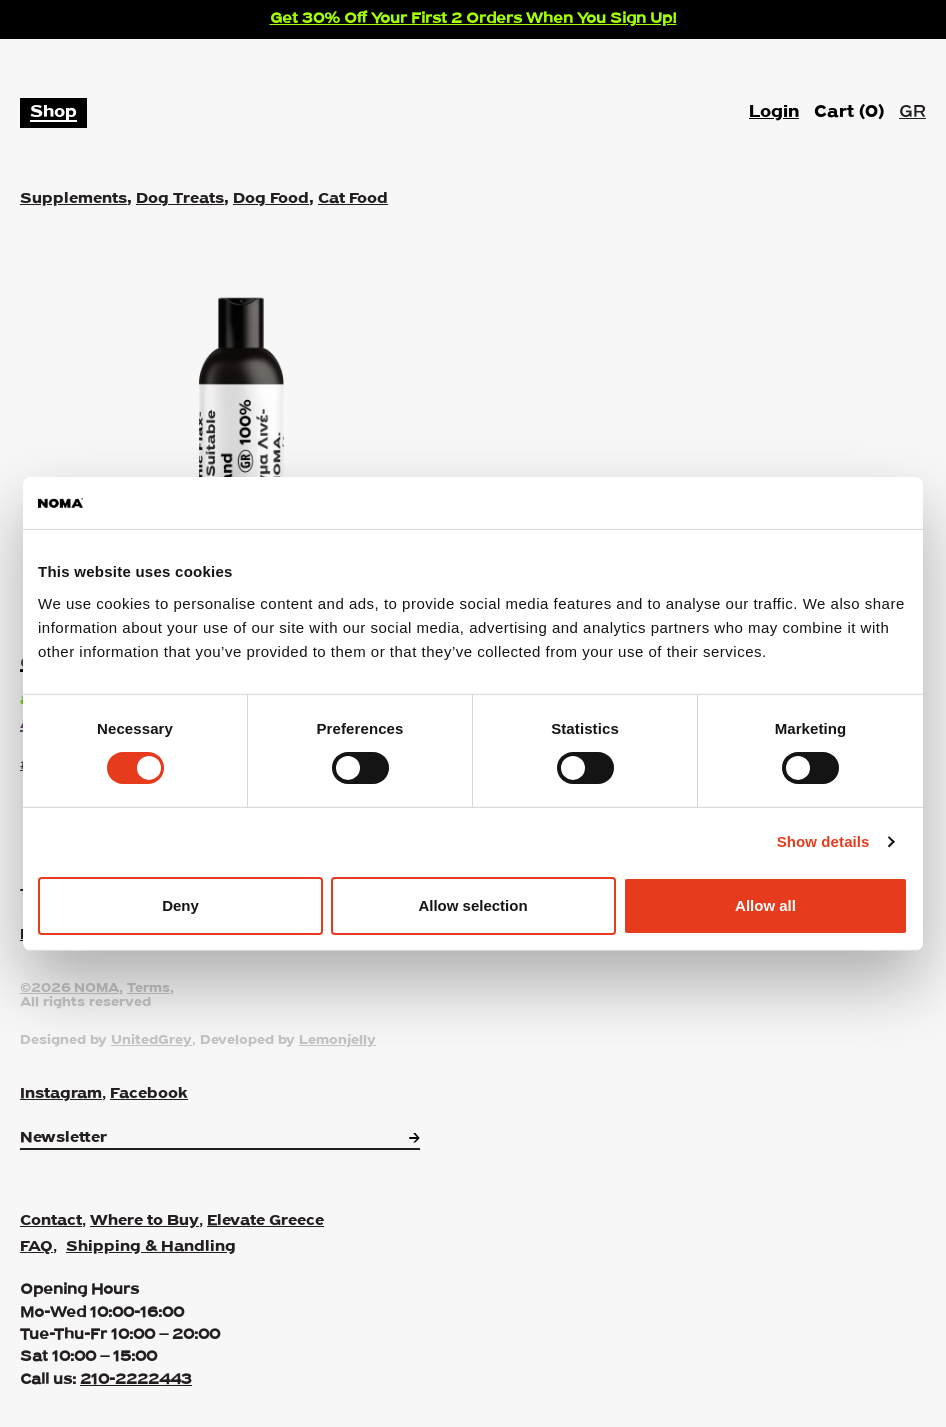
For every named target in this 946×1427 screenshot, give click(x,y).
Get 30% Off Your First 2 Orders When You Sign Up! (473, 19)
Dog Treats (180, 199)
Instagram (61, 1094)
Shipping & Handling (151, 1247)
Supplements (73, 199)
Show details (823, 841)
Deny (180, 905)
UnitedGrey (151, 1041)
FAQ (36, 1247)
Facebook (149, 1094)
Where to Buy (144, 1221)
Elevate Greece (265, 1221)
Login (774, 112)
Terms (148, 989)
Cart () (849, 113)
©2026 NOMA (69, 989)
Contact (51, 1221)
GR (912, 112)
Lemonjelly (337, 1041)
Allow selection (472, 905)
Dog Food (271, 199)
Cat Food (353, 199)
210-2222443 (136, 1380)
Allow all (765, 905)
